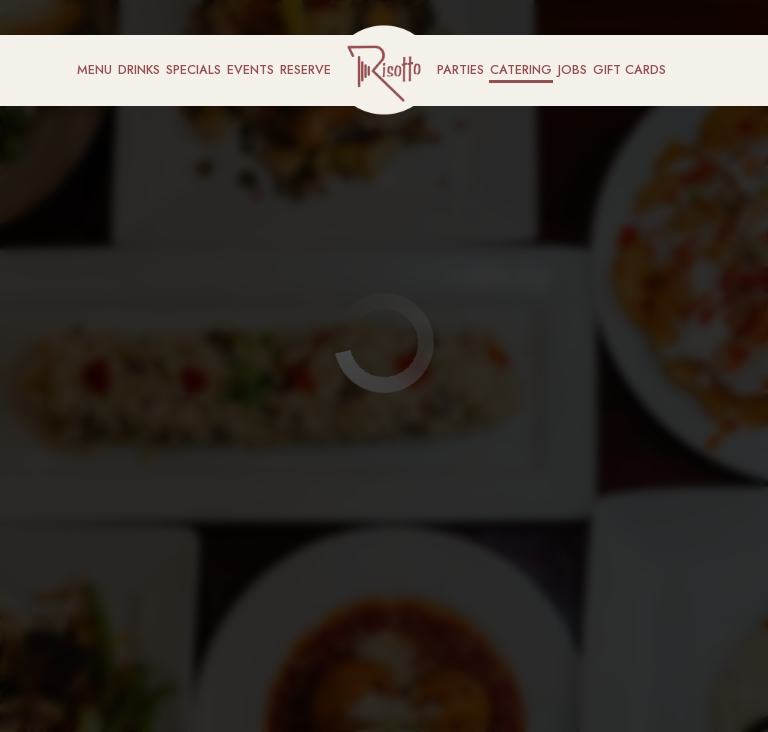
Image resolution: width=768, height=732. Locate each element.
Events (250, 70)
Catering (521, 70)
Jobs (572, 70)
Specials (193, 70)
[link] (384, 69)
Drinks (139, 70)
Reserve (305, 70)
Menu (94, 70)
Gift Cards (629, 70)
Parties (460, 70)
